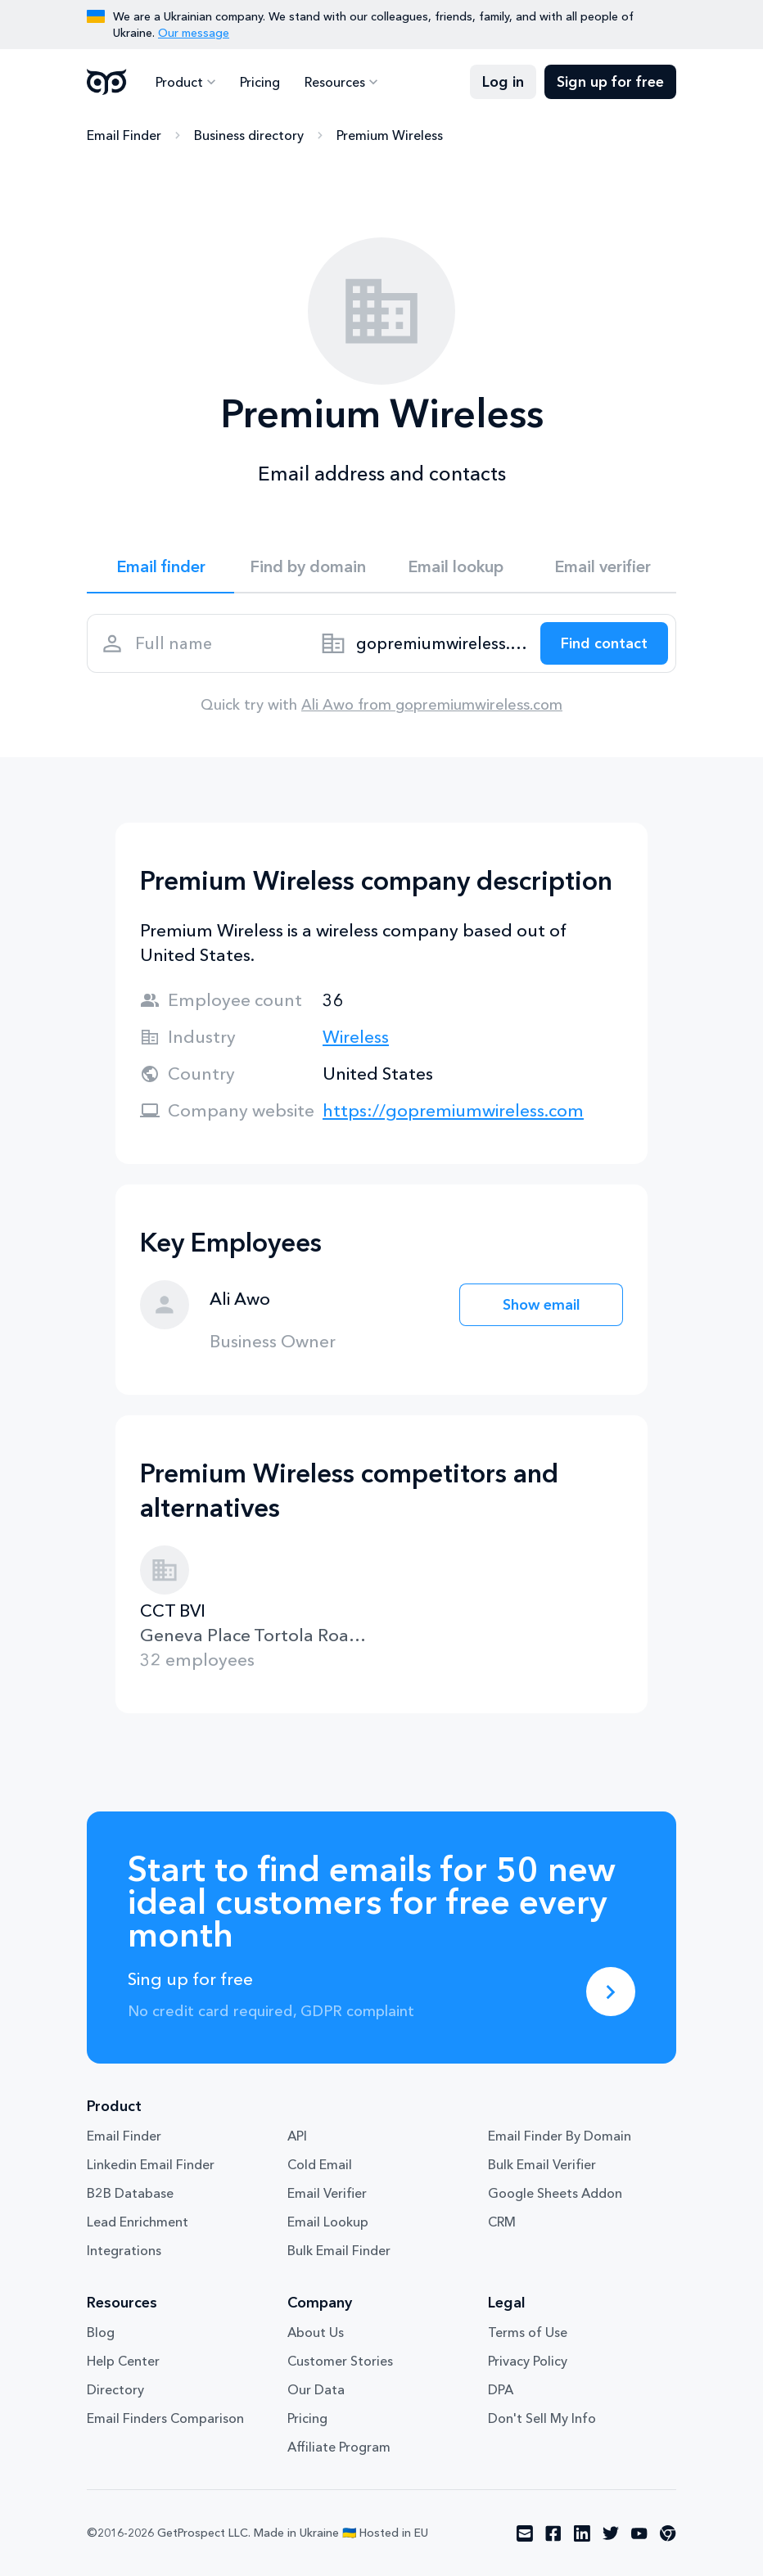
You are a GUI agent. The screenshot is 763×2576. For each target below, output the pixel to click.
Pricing (260, 82)
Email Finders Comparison (165, 2418)
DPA (500, 2389)
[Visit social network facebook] (553, 2533)
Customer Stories (340, 2361)
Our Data (316, 2389)
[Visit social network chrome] (668, 2533)
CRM (502, 2221)
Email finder (160, 566)
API (297, 2135)
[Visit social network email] (525, 2533)
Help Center (123, 2361)
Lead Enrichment (137, 2221)
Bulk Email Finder (339, 2250)
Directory (115, 2389)
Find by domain (308, 566)
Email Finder (124, 135)
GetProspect (107, 82)
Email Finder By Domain (559, 2135)
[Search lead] (604, 643)
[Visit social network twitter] (611, 2533)
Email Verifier (327, 2193)
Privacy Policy (527, 2361)
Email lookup (455, 566)
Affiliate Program (339, 2446)
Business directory (249, 135)
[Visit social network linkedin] (582, 2533)
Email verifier (602, 566)
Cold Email (319, 2164)
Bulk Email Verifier (542, 2164)
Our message (193, 32)
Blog (101, 2332)
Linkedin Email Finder (150, 2164)
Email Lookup (327, 2221)
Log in (503, 82)
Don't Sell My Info (542, 2418)
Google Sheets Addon (555, 2193)
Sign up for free (610, 82)
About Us (315, 2332)
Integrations (124, 2250)
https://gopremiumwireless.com (453, 1110)
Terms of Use (527, 2332)
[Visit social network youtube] (639, 2533)
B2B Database (130, 2193)
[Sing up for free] (610, 1991)
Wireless (356, 1036)
